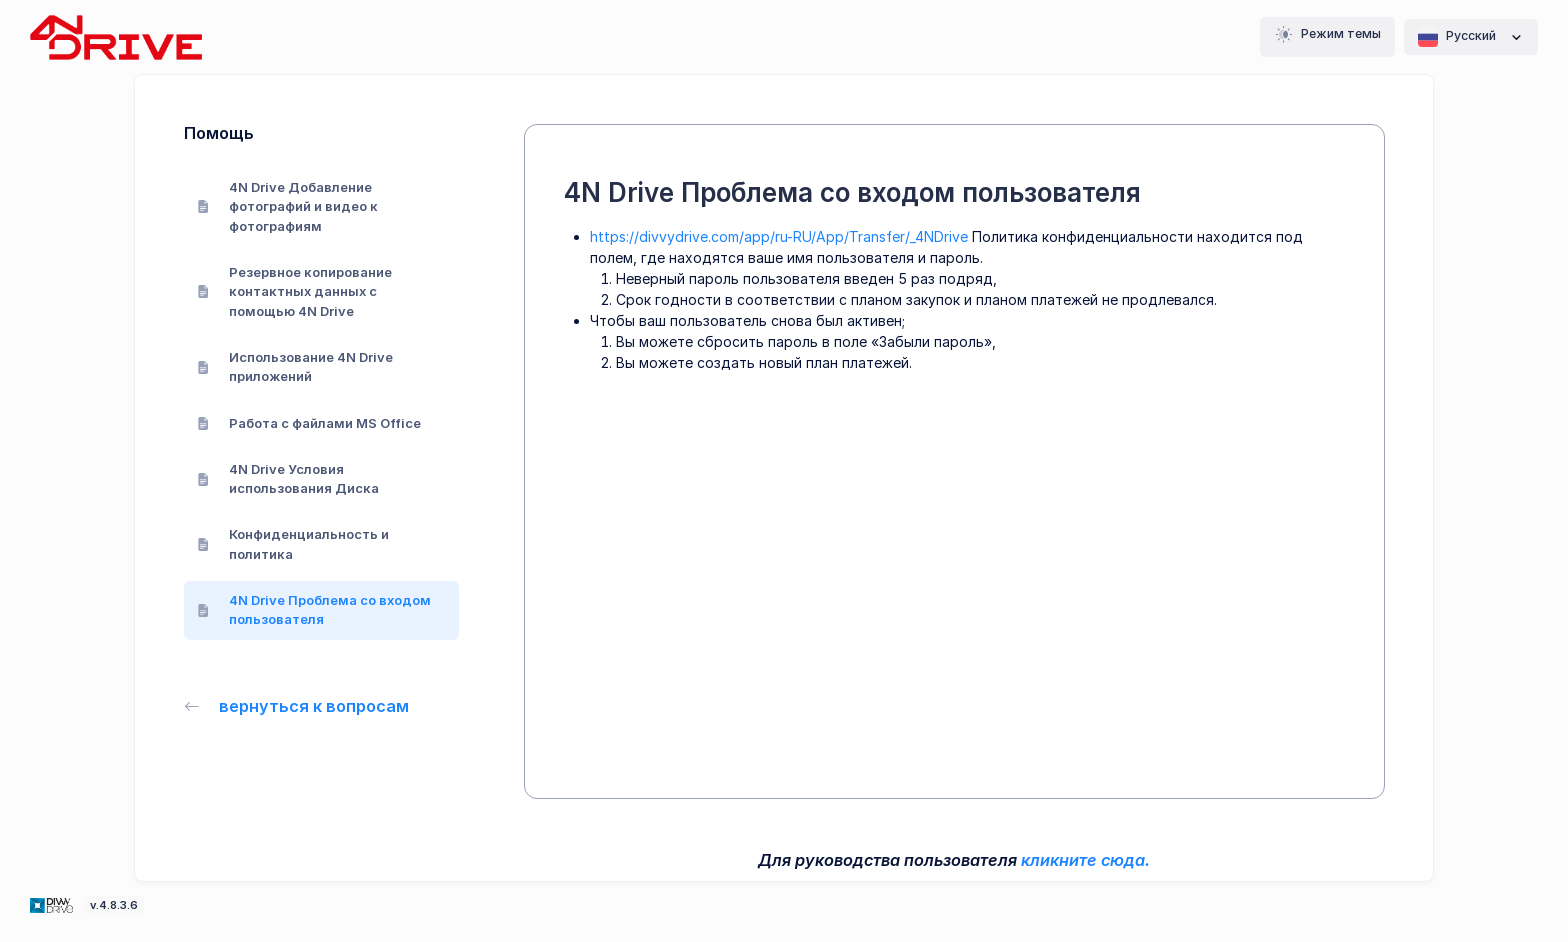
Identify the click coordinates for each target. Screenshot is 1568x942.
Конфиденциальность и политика (293, 544)
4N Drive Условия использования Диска (288, 479)
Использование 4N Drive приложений (295, 367)
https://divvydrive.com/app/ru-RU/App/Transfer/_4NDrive (779, 236)
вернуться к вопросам (297, 706)
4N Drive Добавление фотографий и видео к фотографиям (288, 206)
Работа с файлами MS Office (309, 423)
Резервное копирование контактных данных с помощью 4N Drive (295, 291)
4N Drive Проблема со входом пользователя (314, 610)
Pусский (1471, 37)
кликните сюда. (1085, 860)
